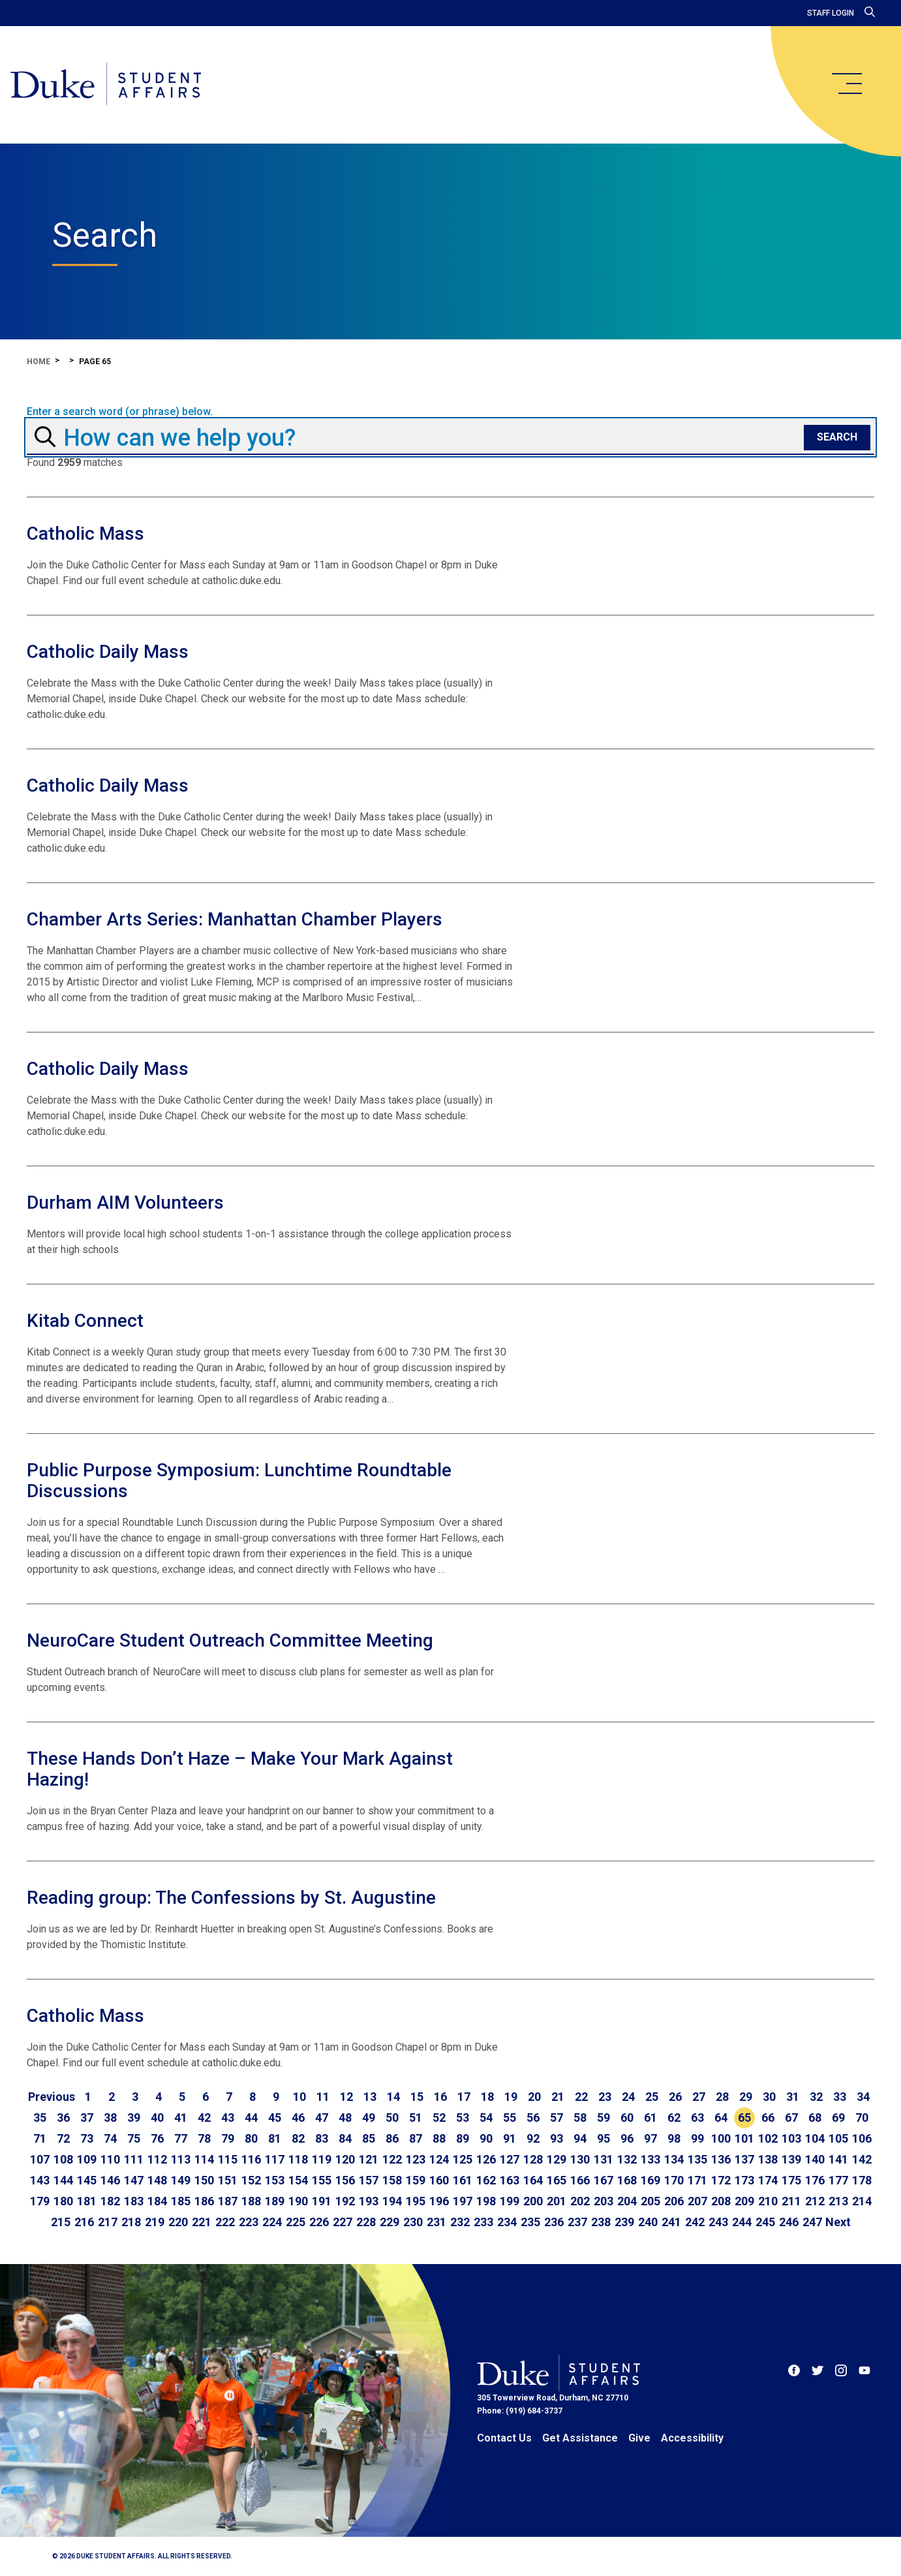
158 (392, 2180)
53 (462, 2117)
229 (389, 2222)
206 (674, 2201)
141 (838, 2159)
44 (251, 2117)
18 (487, 2096)
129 (556, 2159)
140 (815, 2159)
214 (862, 2201)
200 (533, 2201)
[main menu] (846, 83)
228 (366, 2222)
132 (627, 2159)
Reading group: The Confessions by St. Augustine (231, 1897)
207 (697, 2201)
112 (157, 2159)
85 (368, 2138)
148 (157, 2180)
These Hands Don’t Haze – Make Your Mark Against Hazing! (240, 1769)
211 (791, 2201)
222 (225, 2222)
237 (577, 2222)
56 (533, 2117)
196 (439, 2201)
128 (533, 2159)
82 (298, 2138)
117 (274, 2159)
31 (792, 2096)
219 (154, 2222)
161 (462, 2180)
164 (533, 2180)
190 (298, 2201)
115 (227, 2159)
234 (507, 2222)
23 (604, 2096)
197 (462, 2201)
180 (63, 2201)
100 (721, 2138)
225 (295, 2222)
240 (648, 2222)
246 (789, 2222)
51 (415, 2117)
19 (510, 2096)
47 (321, 2117)
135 (697, 2159)
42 (204, 2117)
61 (650, 2117)
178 (862, 2180)
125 (462, 2159)
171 (697, 2180)
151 (227, 2180)
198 (486, 2201)
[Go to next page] (838, 2222)
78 (204, 2138)
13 (369, 2096)
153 (274, 2180)
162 (486, 2180)
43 (227, 2117)
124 (439, 2159)
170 (674, 2180)
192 (345, 2201)
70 (861, 2117)
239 (624, 2222)
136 (721, 2159)
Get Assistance (580, 2438)
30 (769, 2096)
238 (601, 2222)
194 (392, 2201)
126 (486, 2159)
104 (815, 2138)
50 (392, 2117)
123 (415, 2159)
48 (345, 2117)
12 (346, 2096)
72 (63, 2138)
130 (580, 2159)
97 (650, 2138)
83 (321, 2138)
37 (86, 2117)
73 (86, 2138)
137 (744, 2159)
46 (298, 2117)
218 (131, 2222)
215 (60, 2222)
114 (204, 2159)
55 (509, 2117)
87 (415, 2138)
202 (580, 2201)
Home (38, 361)
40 (157, 2117)
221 (201, 2222)
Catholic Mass (85, 533)
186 (204, 2201)
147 (134, 2180)
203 (603, 2201)
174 (768, 2180)
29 (745, 2096)
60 (627, 2117)
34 (863, 2096)
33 (839, 2096)
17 (463, 2096)
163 (509, 2180)
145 (87, 2180)
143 (40, 2180)
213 (838, 2201)
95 (603, 2138)
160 (439, 2180)
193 (368, 2201)
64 (720, 2117)
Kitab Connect (85, 1320)
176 (815, 2180)
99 (697, 2138)
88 (439, 2138)
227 (342, 2222)
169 (650, 2180)
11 (322, 2096)
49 (368, 2117)
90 (486, 2138)
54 (486, 2117)
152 (251, 2180)
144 (63, 2180)
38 (110, 2117)
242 (695, 2222)
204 (627, 2201)
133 (650, 2159)
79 (227, 2138)
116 (251, 2159)
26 (675, 2096)
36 (63, 2117)
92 (533, 2138)
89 (462, 2138)
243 (718, 2222)
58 (580, 2117)
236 (554, 2222)
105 (838, 2138)
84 (345, 2138)
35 (39, 2117)
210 (768, 2201)
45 (274, 2117)
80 (251, 2138)
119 (321, 2159)
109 (87, 2159)
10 (299, 2096)
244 (742, 2222)
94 (580, 2138)
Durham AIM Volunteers (125, 1202)
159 (415, 2180)
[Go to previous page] (51, 2097)
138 (768, 2159)
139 (791, 2159)
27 (698, 2096)
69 (838, 2117)
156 (345, 2180)
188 (251, 2201)
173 (744, 2180)
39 (133, 2117)
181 (87, 2201)
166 (580, 2180)
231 (436, 2222)
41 (180, 2117)
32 (816, 2096)
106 (862, 2138)
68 (814, 2117)
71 (39, 2138)
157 (368, 2180)
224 (272, 2222)
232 (460, 2222)
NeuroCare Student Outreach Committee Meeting (230, 1640)
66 (767, 2117)
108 (63, 2159)
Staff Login (830, 13)
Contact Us (504, 2438)
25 (651, 2096)
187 (227, 2201)
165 (556, 2180)
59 (603, 2117)
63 (697, 2117)
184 (157, 2201)
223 (248, 2222)
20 (534, 2096)
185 (181, 2201)
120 (345, 2159)
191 (321, 2201)
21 (557, 2096)
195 (415, 2201)
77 (180, 2138)
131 (603, 2159)
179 (40, 2201)
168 (627, 2180)
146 (110, 2180)
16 (440, 2096)
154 (298, 2180)
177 (838, 2180)
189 (274, 2201)
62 (673, 2117)
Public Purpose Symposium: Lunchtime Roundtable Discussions (239, 1480)
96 (627, 2138)
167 (603, 2180)
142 (862, 2159)
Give (639, 2438)
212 (815, 2201)
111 (134, 2159)
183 (134, 2201)
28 (722, 2096)
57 (556, 2117)
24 (628, 2096)
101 (744, 2138)
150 (204, 2180)
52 (439, 2117)
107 (40, 2159)
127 (509, 2159)
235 (530, 2222)
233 (483, 2222)
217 (107, 2222)
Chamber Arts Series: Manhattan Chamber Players (234, 919)
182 (110, 2201)
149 (181, 2180)
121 (368, 2159)
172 (721, 2180)
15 (416, 2096)
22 (581, 2096)
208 (721, 2201)
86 (392, 2138)
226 (319, 2222)
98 (673, 2138)
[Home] (106, 85)
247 (812, 2222)
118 (298, 2159)
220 (178, 2222)
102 (768, 2138)
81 (274, 2138)
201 (556, 2201)
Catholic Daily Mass (108, 651)
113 (181, 2159)
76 (157, 2138)
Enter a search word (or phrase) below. (120, 412)
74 (110, 2138)
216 (84, 2222)
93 (556, 2138)
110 (110, 2159)
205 (650, 2201)
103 (791, 2138)
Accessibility (692, 2438)
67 (791, 2117)
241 (671, 2222)
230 (413, 2222)
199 (509, 2201)
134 (674, 2159)
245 (765, 2222)
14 (393, 2096)
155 (321, 2180)
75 (133, 2138)
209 (744, 2201)
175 (791, 2180)
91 (509, 2138)
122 (392, 2159)
